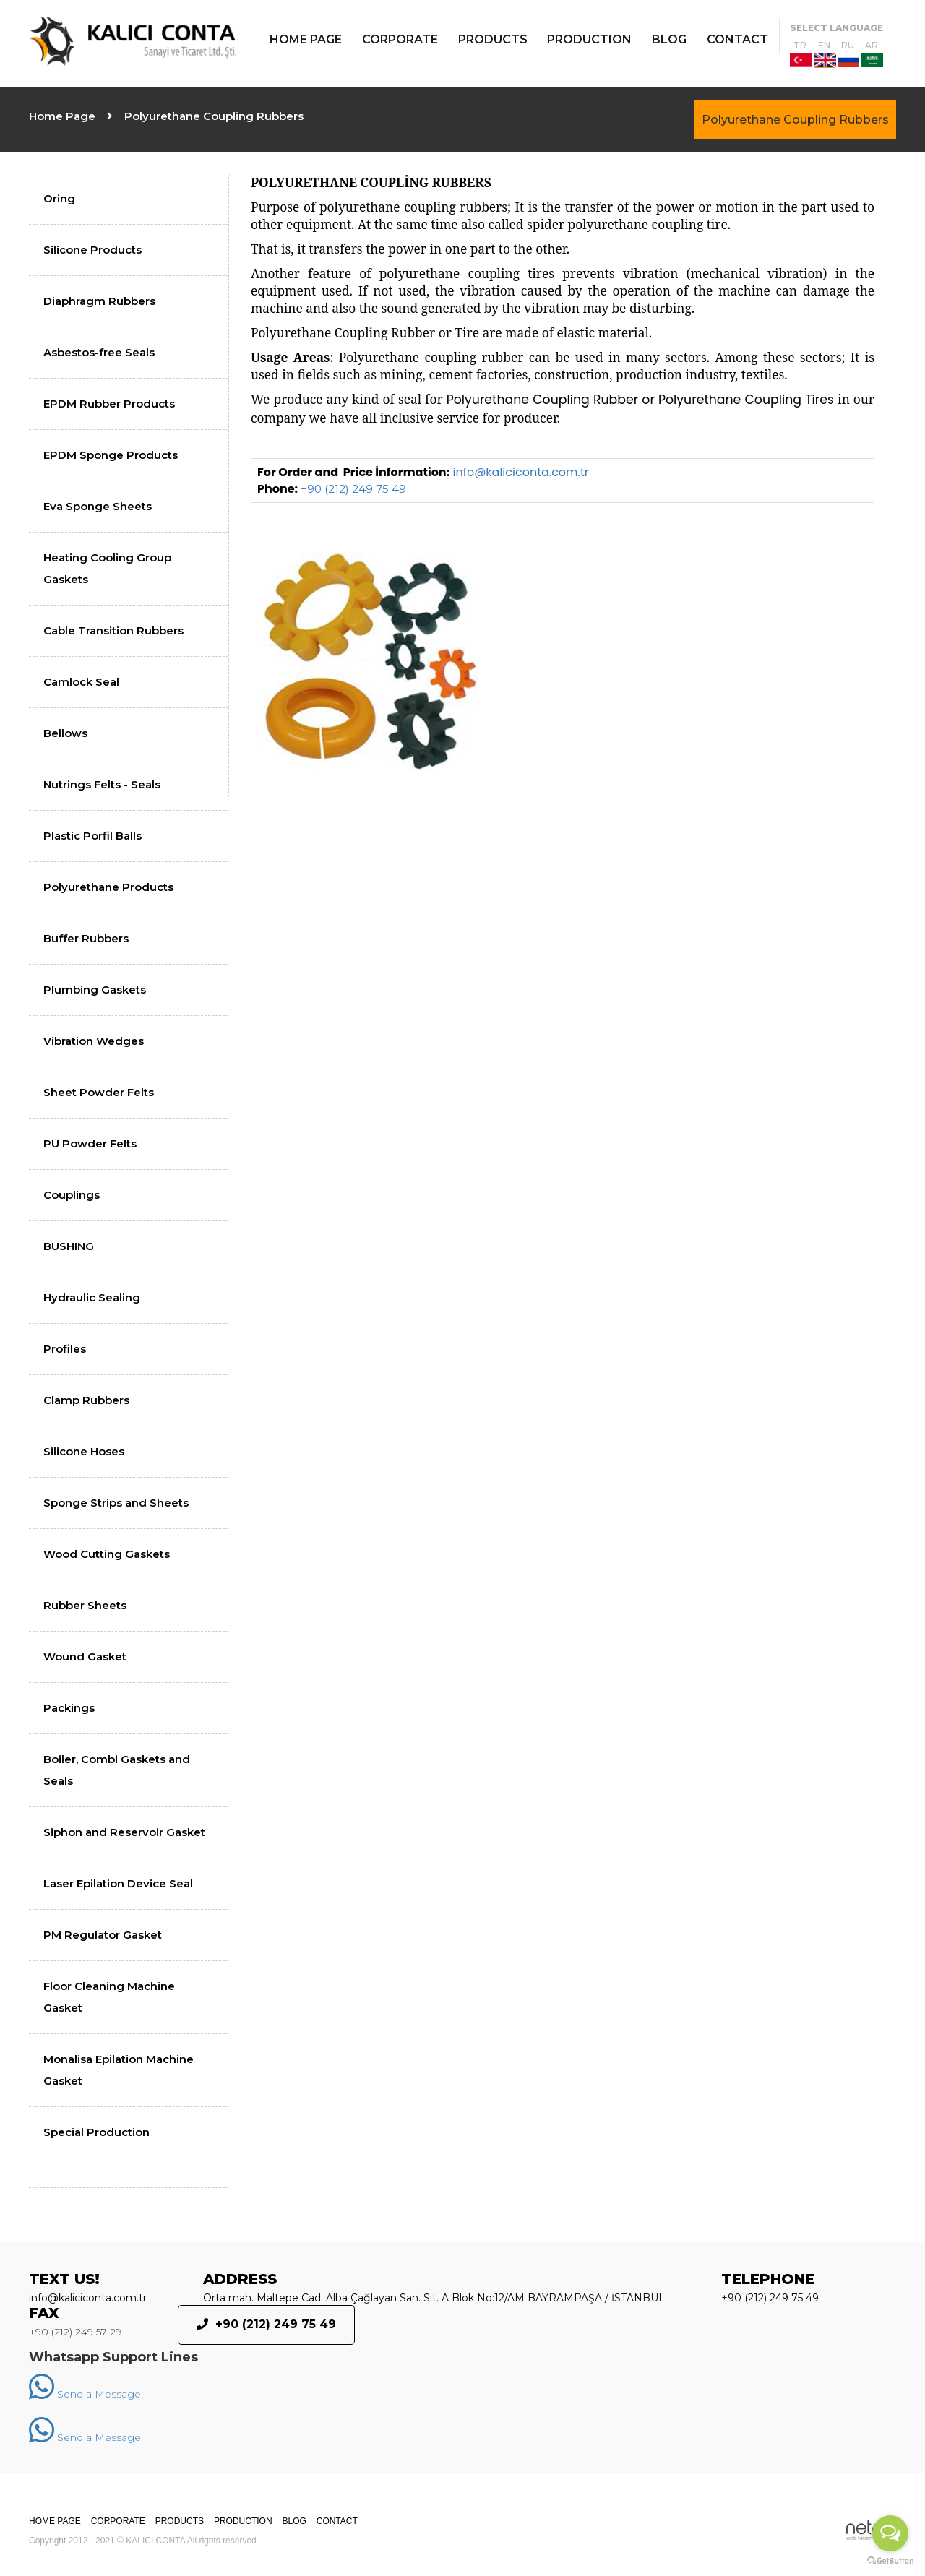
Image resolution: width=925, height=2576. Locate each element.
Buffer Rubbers (86, 938)
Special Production (96, 2132)
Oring (59, 198)
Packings (69, 1708)
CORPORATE (400, 39)
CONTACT (737, 39)
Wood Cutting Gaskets (106, 1554)
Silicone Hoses (83, 1451)
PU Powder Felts (90, 1143)
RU (848, 53)
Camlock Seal (81, 682)
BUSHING (68, 1246)
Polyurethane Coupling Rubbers (795, 119)
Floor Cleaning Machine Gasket (109, 1997)
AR (872, 53)
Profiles (64, 1349)
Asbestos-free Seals (99, 352)
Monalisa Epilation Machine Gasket (118, 2070)
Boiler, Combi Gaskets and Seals (116, 1770)
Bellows (65, 733)
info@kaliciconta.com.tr (520, 472)
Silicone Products (92, 250)
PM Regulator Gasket (102, 1935)
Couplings (71, 1195)
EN (824, 53)
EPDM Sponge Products (110, 455)
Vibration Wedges (93, 1041)
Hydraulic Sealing (91, 1297)
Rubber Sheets (84, 1605)
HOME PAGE (306, 39)
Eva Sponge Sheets (97, 506)
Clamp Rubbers (86, 1400)
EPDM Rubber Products (109, 403)
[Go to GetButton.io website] (890, 2561)
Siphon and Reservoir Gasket (124, 1832)
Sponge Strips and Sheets (116, 1502)
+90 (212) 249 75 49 (353, 489)
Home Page (62, 116)
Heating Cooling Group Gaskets (107, 568)
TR (801, 53)
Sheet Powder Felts (98, 1092)
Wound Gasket (84, 1656)
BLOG (669, 39)
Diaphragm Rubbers (99, 301)
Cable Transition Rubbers (113, 630)
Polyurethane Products (108, 887)
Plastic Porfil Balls (92, 836)
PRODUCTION (589, 39)
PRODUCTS (493, 39)
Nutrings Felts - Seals (101, 784)
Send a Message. (86, 2393)
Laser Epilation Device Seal (118, 1883)
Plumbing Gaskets (94, 989)
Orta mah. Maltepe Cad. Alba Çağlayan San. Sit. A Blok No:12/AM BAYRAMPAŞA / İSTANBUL (434, 2297)
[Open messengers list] (890, 2533)
